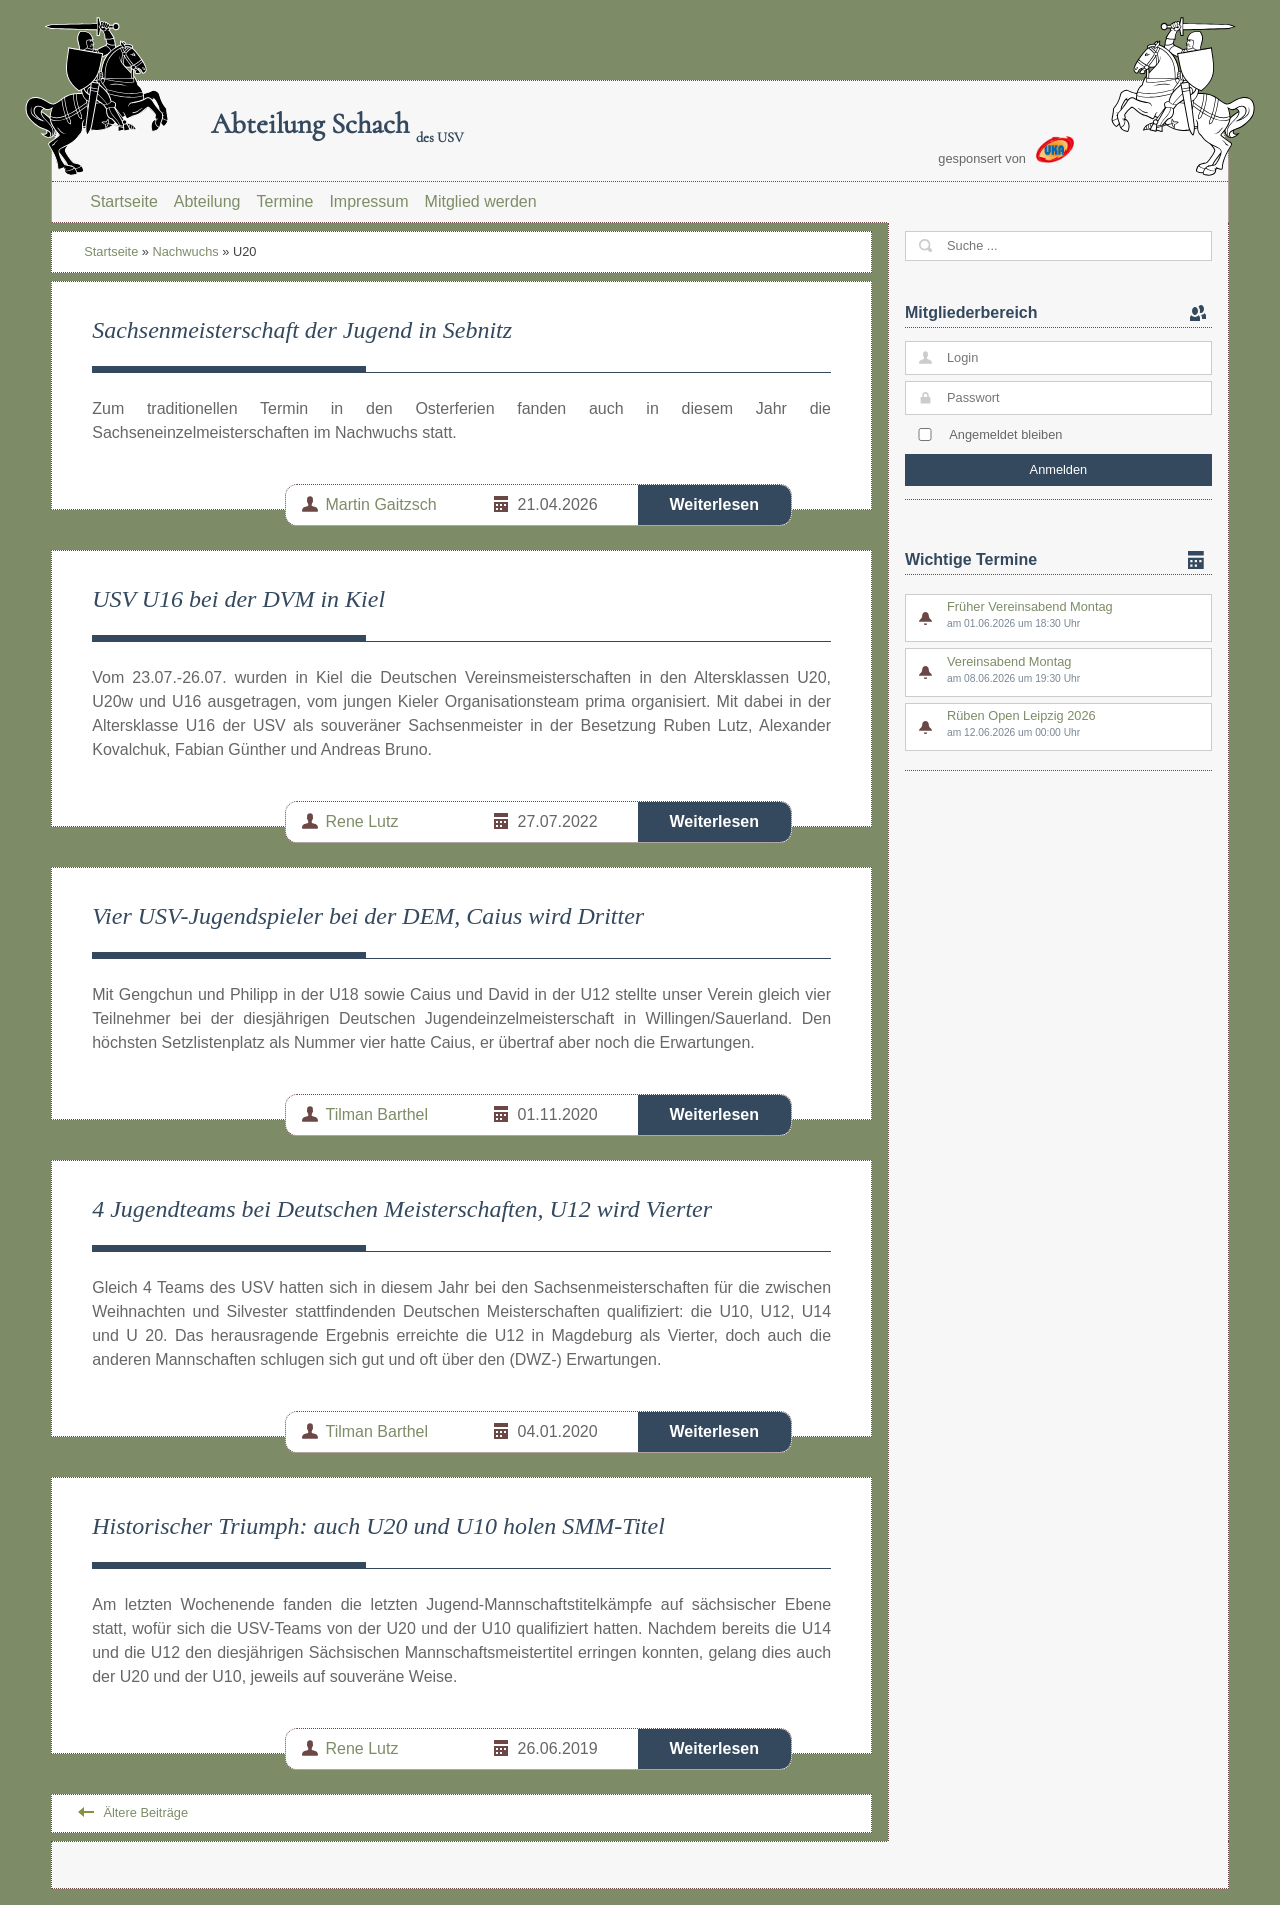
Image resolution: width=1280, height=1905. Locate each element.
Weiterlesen (715, 504)
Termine (285, 201)
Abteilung (207, 201)
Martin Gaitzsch (381, 504)
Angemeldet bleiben (1005, 434)
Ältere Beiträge (145, 1812)
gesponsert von (1006, 151)
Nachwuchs (186, 251)
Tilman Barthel (377, 1114)
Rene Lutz (362, 821)
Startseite (124, 201)
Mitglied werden (481, 201)
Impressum (368, 201)
